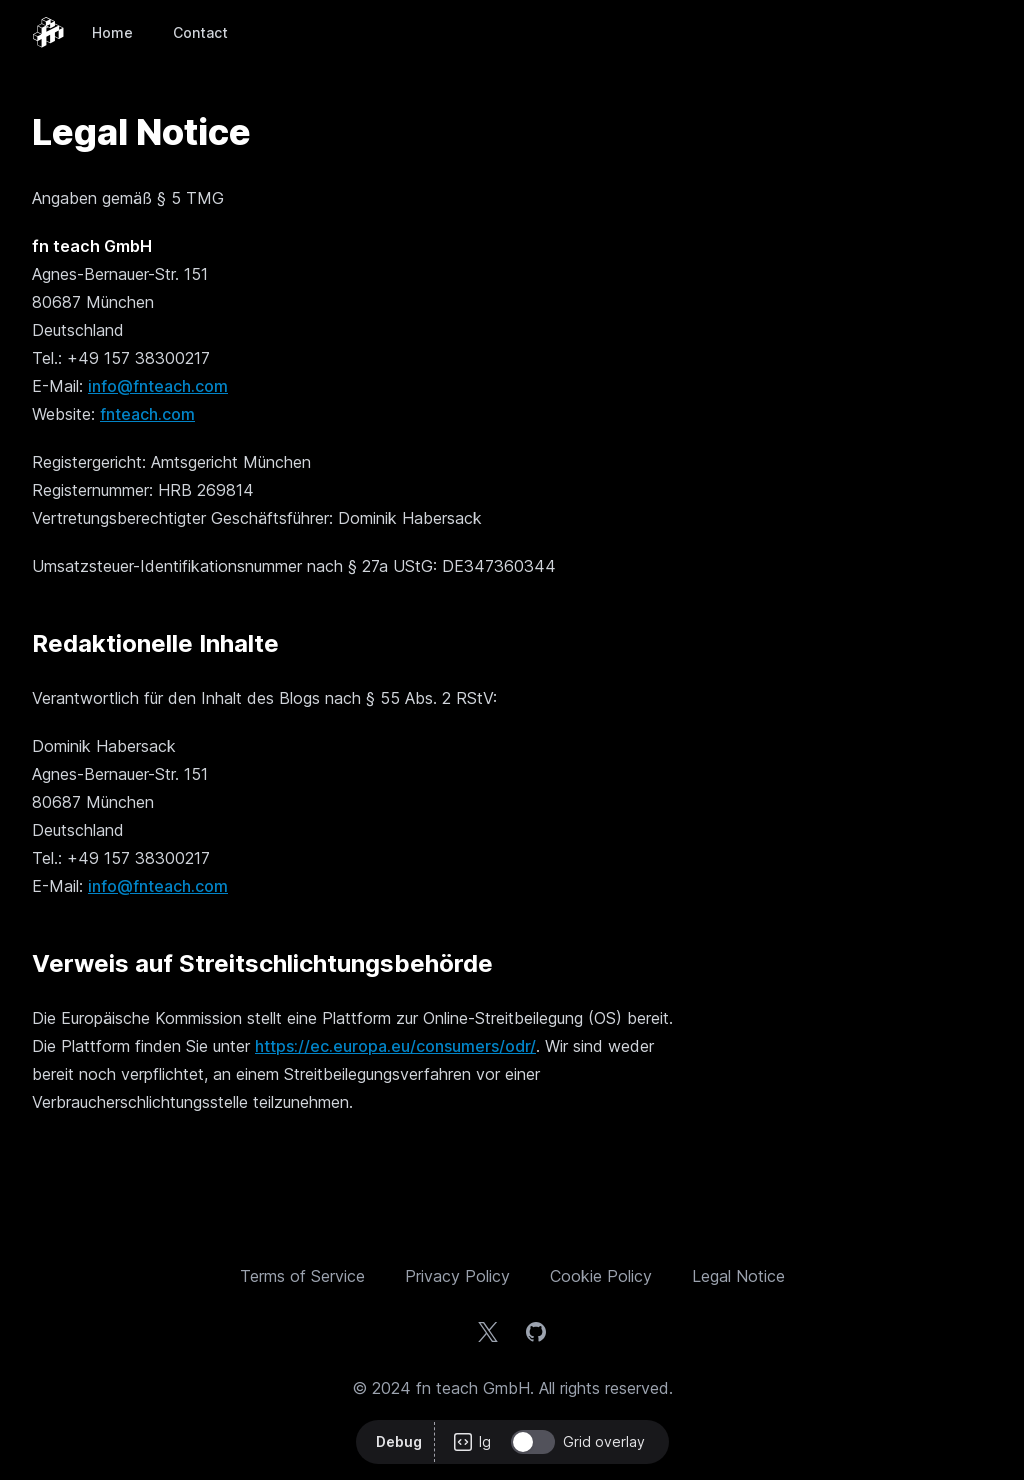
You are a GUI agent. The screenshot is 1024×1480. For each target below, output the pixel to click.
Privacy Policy (457, 1276)
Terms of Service (302, 1276)
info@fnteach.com (158, 386)
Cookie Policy (601, 1276)
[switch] (533, 1442)
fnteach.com (147, 414)
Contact (200, 32)
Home (112, 32)
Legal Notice (738, 1276)
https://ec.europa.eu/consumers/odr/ (395, 1046)
